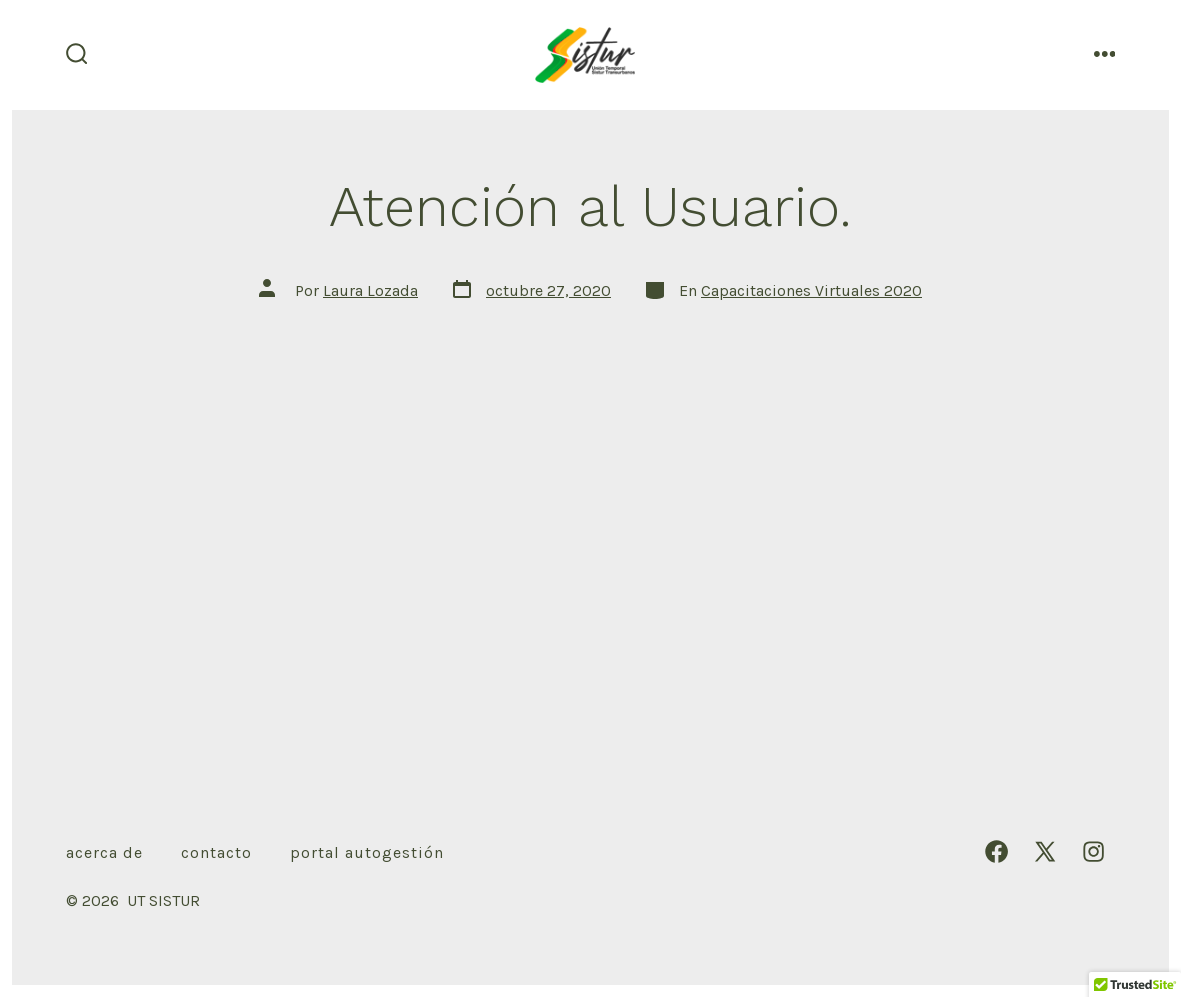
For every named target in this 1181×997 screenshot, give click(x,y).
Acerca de (104, 852)
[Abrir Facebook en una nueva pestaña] (996, 851)
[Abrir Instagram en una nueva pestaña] (1093, 851)
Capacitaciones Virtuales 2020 (811, 290)
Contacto (216, 852)
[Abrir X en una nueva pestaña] (1045, 851)
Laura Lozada (370, 290)
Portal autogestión (367, 852)
